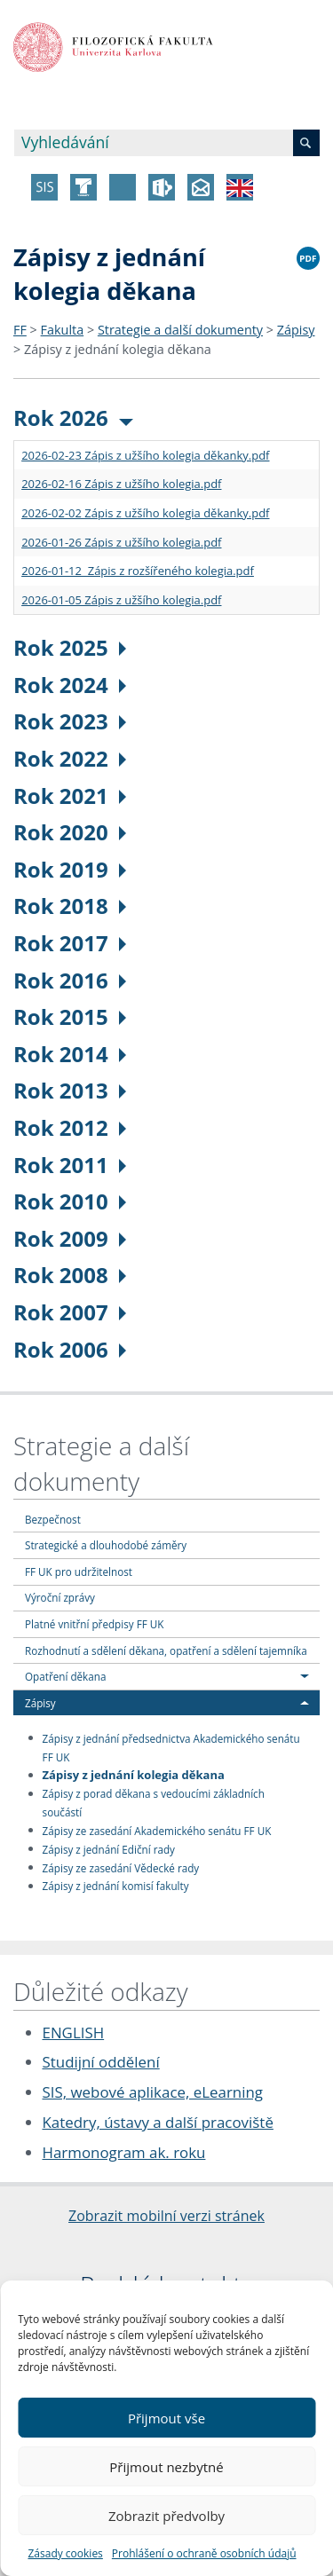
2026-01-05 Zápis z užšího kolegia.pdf (121, 600)
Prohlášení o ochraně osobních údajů (204, 2553)
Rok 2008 (69, 1274)
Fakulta (62, 329)
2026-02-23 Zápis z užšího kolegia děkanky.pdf (145, 455)
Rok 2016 (69, 980)
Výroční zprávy (60, 1597)
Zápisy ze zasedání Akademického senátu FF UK (157, 1830)
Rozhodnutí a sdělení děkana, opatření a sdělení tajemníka (166, 1650)
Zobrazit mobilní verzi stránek (166, 2215)
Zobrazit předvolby (166, 2516)
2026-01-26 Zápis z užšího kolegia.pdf (121, 542)
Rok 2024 (69, 684)
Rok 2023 (69, 721)
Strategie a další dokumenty (180, 329)
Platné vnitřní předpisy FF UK (94, 1624)
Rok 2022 (69, 758)
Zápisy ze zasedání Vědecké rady (121, 1867)
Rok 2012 (69, 1127)
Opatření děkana (65, 1676)
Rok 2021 (69, 795)
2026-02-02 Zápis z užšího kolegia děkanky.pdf (145, 513)
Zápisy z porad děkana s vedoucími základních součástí (154, 1802)
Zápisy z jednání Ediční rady (109, 1848)
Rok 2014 (69, 1053)
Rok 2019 (69, 869)
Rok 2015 (69, 1016)
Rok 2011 (69, 1164)
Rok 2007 (69, 1312)
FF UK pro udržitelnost (78, 1571)
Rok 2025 (69, 647)
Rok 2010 (69, 1201)
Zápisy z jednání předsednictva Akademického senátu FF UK (171, 1746)
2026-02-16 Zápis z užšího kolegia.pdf (121, 484)
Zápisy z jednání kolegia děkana (117, 349)
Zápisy (296, 329)
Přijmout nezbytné (166, 2467)
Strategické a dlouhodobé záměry (105, 1545)
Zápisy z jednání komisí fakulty (116, 1886)
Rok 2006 (69, 1349)
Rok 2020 (69, 832)
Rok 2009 (69, 1238)
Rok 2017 (69, 942)
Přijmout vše (166, 2418)
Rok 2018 (69, 905)
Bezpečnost (53, 1519)
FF (20, 329)
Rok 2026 (73, 417)
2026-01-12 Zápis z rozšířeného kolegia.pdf (137, 571)
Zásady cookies (65, 2553)
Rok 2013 (69, 1090)
